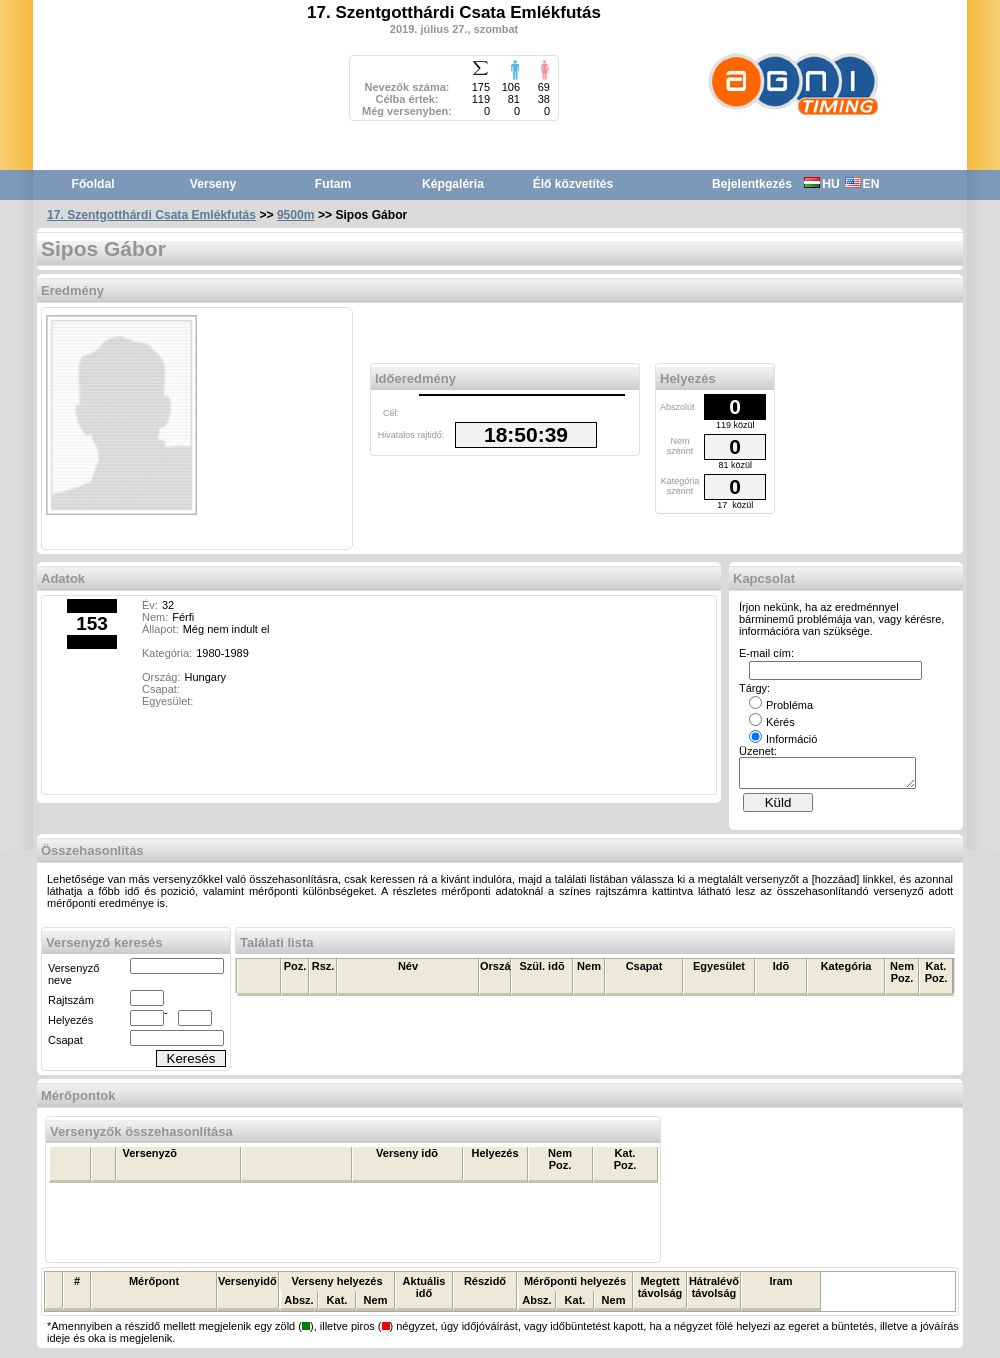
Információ (783, 739)
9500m (296, 215)
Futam (333, 184)
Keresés (191, 1064)
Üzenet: (758, 751)
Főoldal (93, 184)
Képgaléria (453, 184)
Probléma (781, 705)
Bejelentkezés (752, 184)
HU (821, 184)
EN (862, 184)
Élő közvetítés (573, 184)
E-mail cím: (766, 653)
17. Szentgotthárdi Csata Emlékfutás (151, 215)
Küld (778, 808)
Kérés (772, 722)
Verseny (213, 184)
